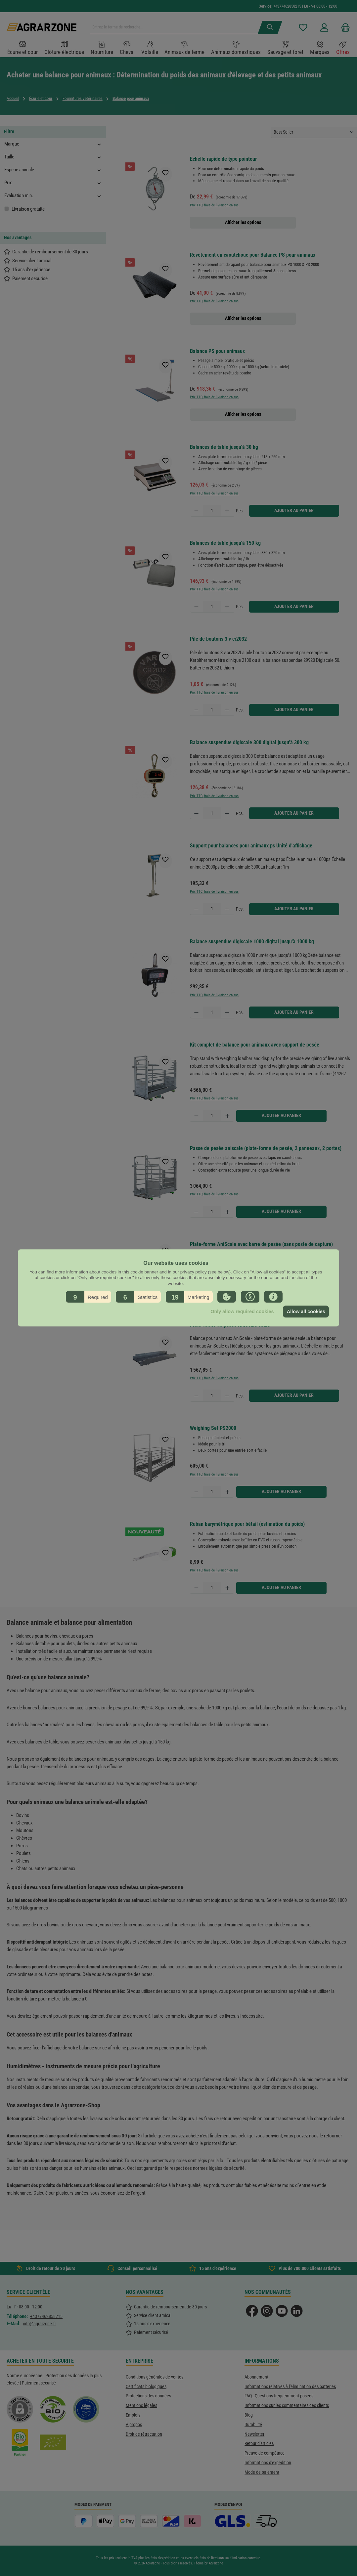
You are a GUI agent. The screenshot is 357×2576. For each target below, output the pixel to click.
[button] (88, 1297)
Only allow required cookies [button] (242, 1311)
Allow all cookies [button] (306, 1311)
